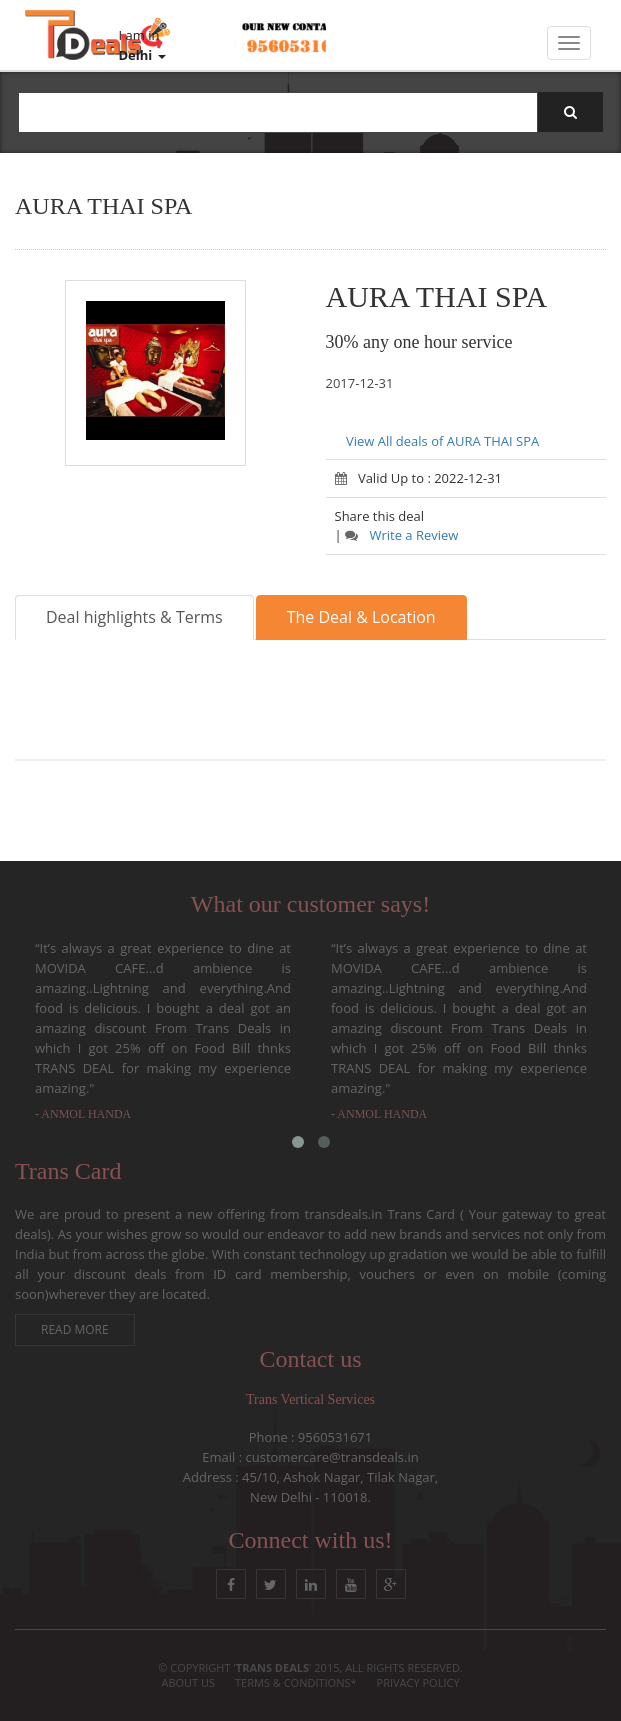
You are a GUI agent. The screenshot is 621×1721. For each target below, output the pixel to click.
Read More (75, 1329)
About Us (188, 1682)
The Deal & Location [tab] (361, 617)
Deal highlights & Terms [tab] (134, 617)
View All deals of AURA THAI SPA (442, 441)
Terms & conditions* (296, 1682)
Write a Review (401, 535)
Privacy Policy (418, 1682)
